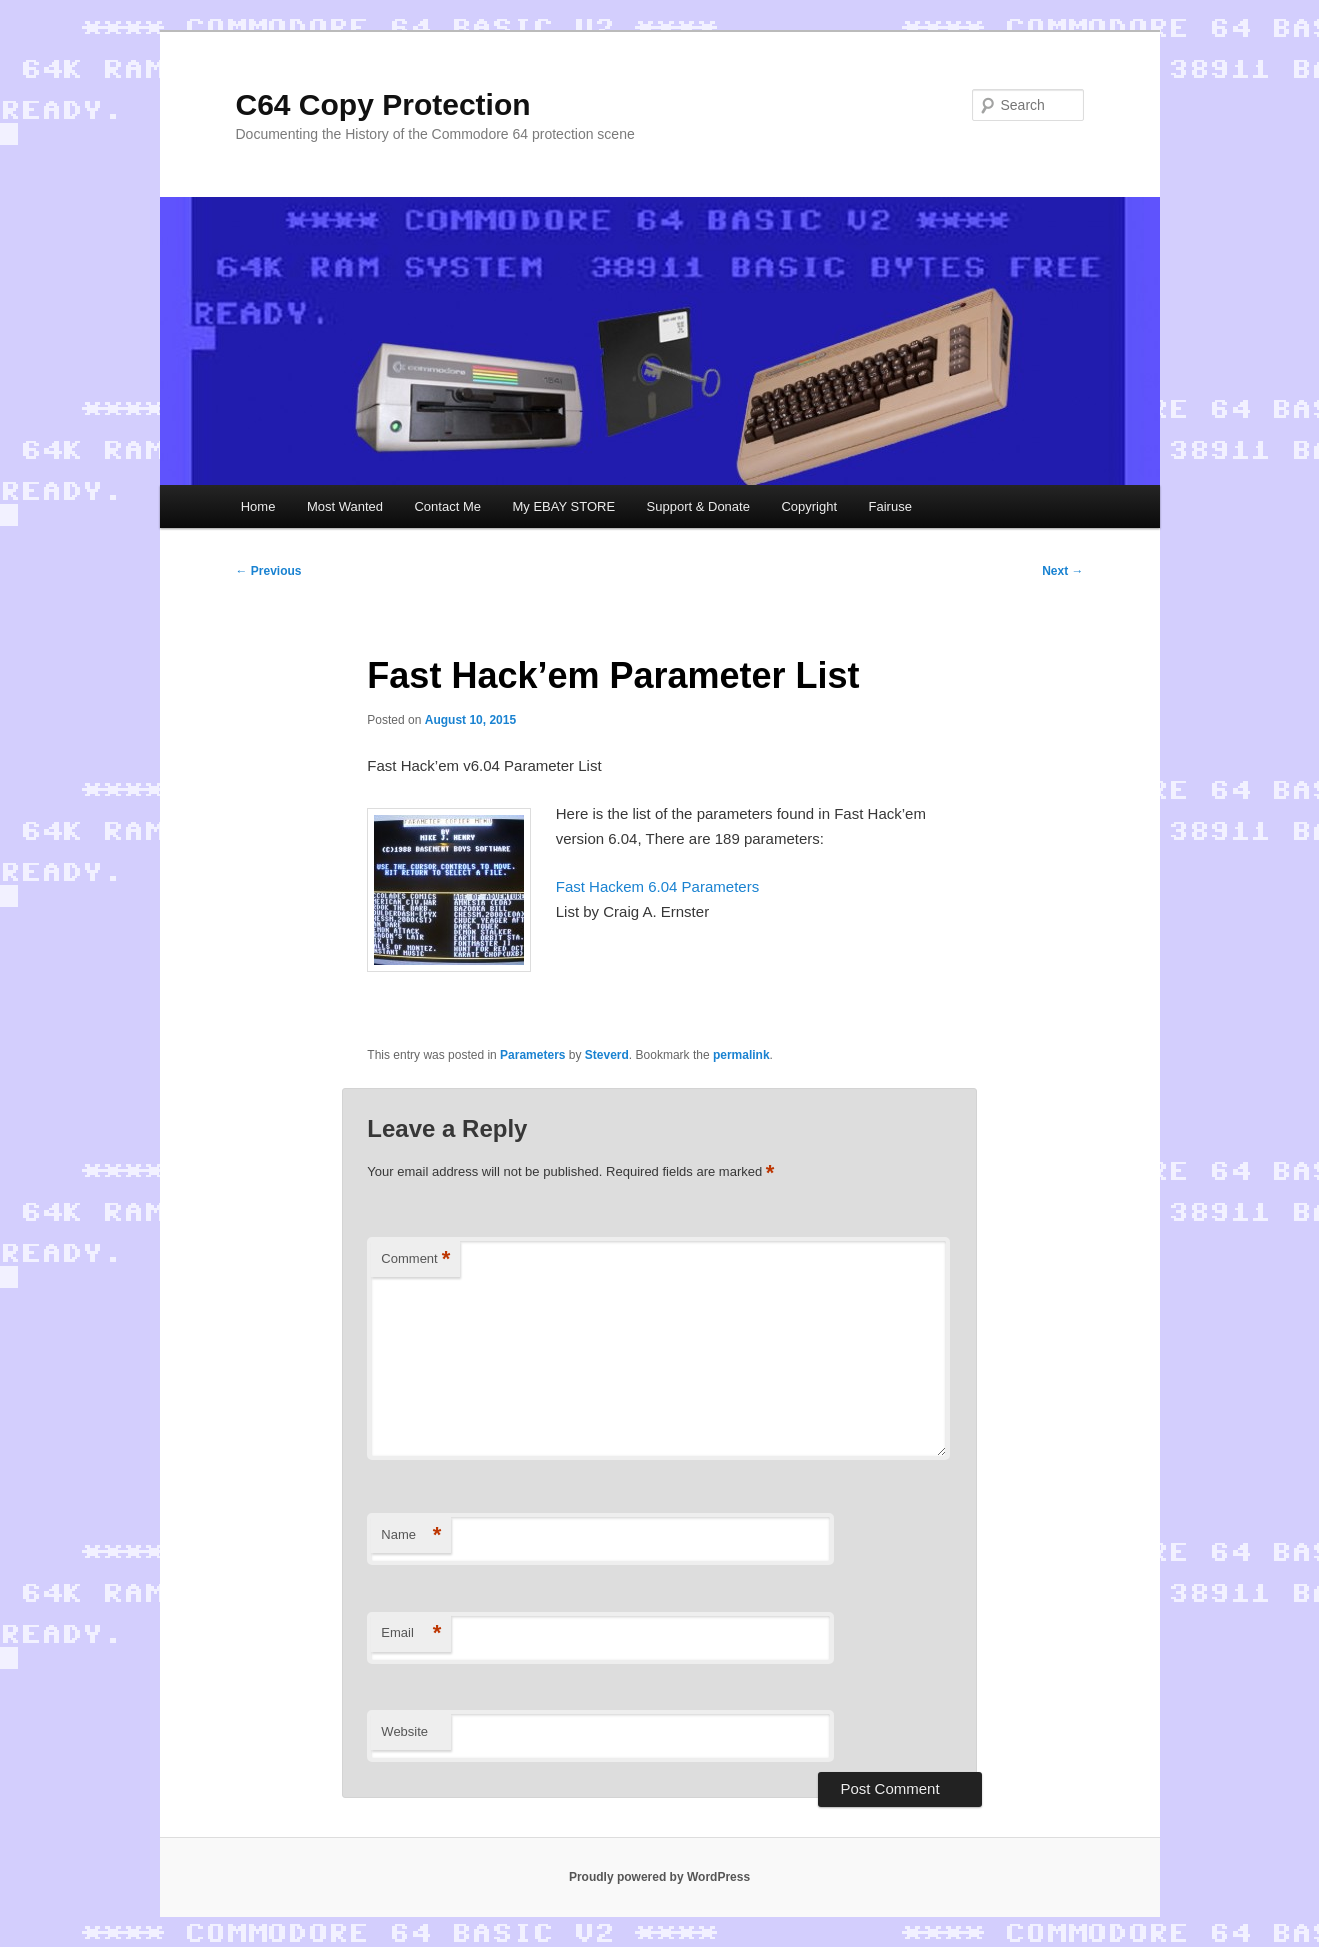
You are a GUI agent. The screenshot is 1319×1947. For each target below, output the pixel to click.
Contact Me (447, 506)
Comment (415, 1259)
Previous (269, 571)
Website (404, 1731)
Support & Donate (698, 506)
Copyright (809, 506)
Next (1062, 571)
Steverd (607, 1055)
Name (411, 1535)
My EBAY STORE (563, 506)
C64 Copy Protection (383, 104)
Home (258, 506)
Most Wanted (345, 506)
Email (411, 1633)
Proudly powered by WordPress (659, 1877)
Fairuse (890, 506)
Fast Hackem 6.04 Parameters (657, 886)
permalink (741, 1055)
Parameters (532, 1055)
